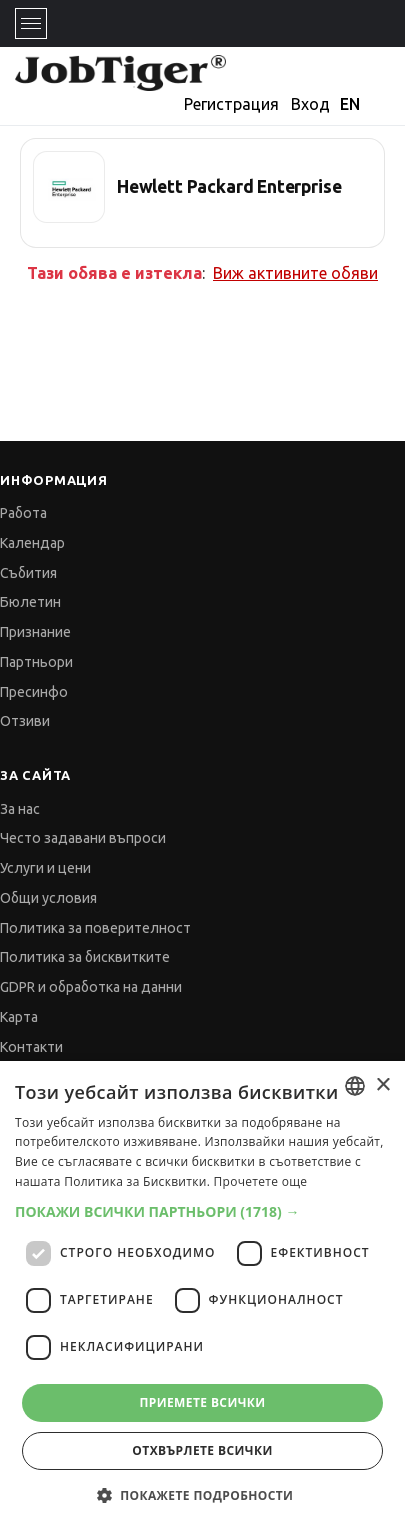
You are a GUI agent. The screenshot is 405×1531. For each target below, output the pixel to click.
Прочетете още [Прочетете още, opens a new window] (261, 1181)
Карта (19, 1017)
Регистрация (231, 104)
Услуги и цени (45, 868)
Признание (35, 632)
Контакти (31, 1047)
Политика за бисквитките (85, 957)
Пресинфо (34, 692)
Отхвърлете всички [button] (202, 1450)
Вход (310, 104)
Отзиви (25, 721)
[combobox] (355, 1086)
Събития (28, 573)
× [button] (382, 1085)
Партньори (36, 662)
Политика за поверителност (95, 928)
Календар (32, 543)
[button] (202, 1211)
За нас (20, 809)
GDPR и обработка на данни (91, 987)
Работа (23, 513)
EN (350, 104)
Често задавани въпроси (83, 838)
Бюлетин (30, 602)
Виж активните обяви (295, 273)
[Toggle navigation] (31, 23)
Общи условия (48, 898)
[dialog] (202, 1296)
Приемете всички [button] (202, 1402)
